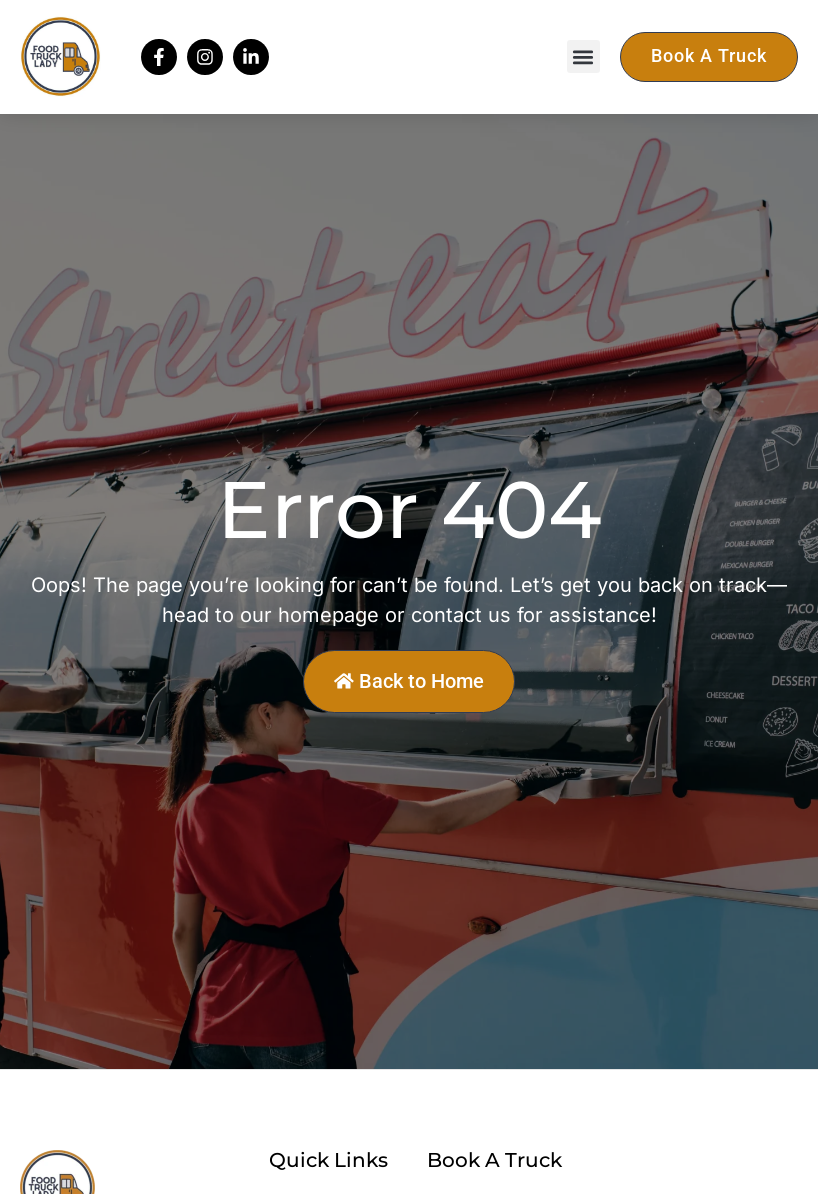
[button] (583, 56)
